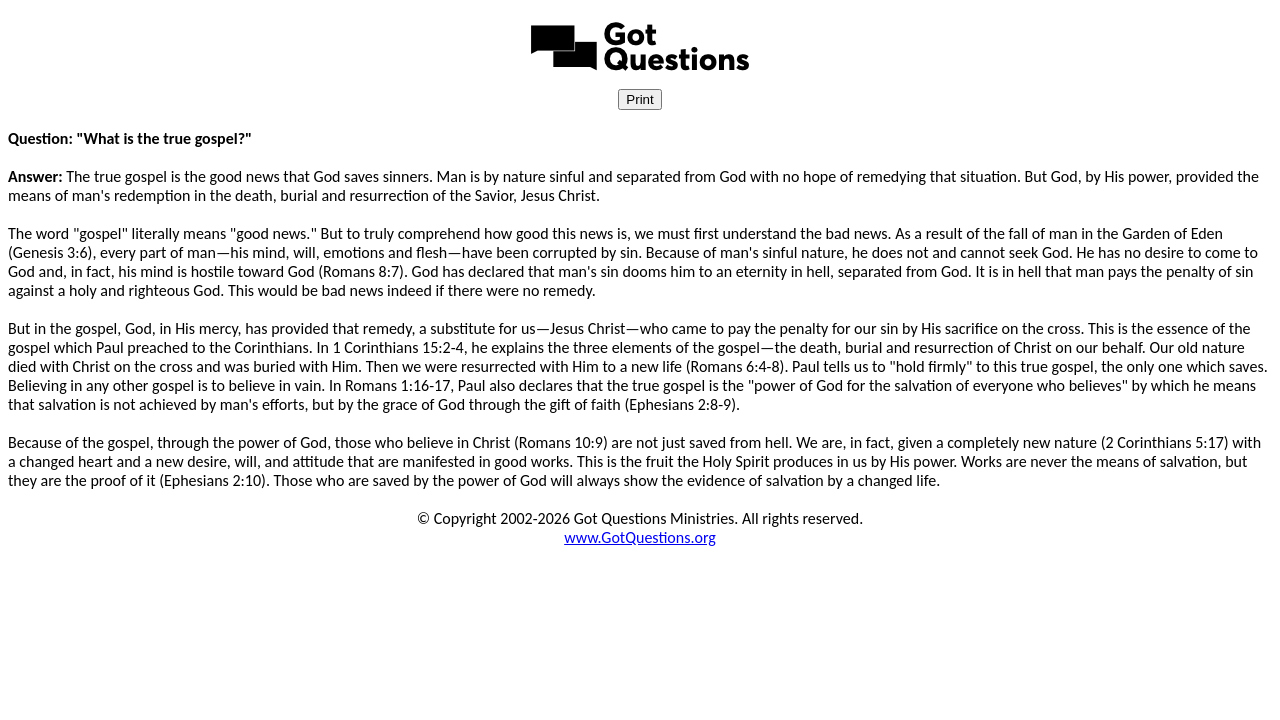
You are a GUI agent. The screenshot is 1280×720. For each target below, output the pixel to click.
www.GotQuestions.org (640, 537)
